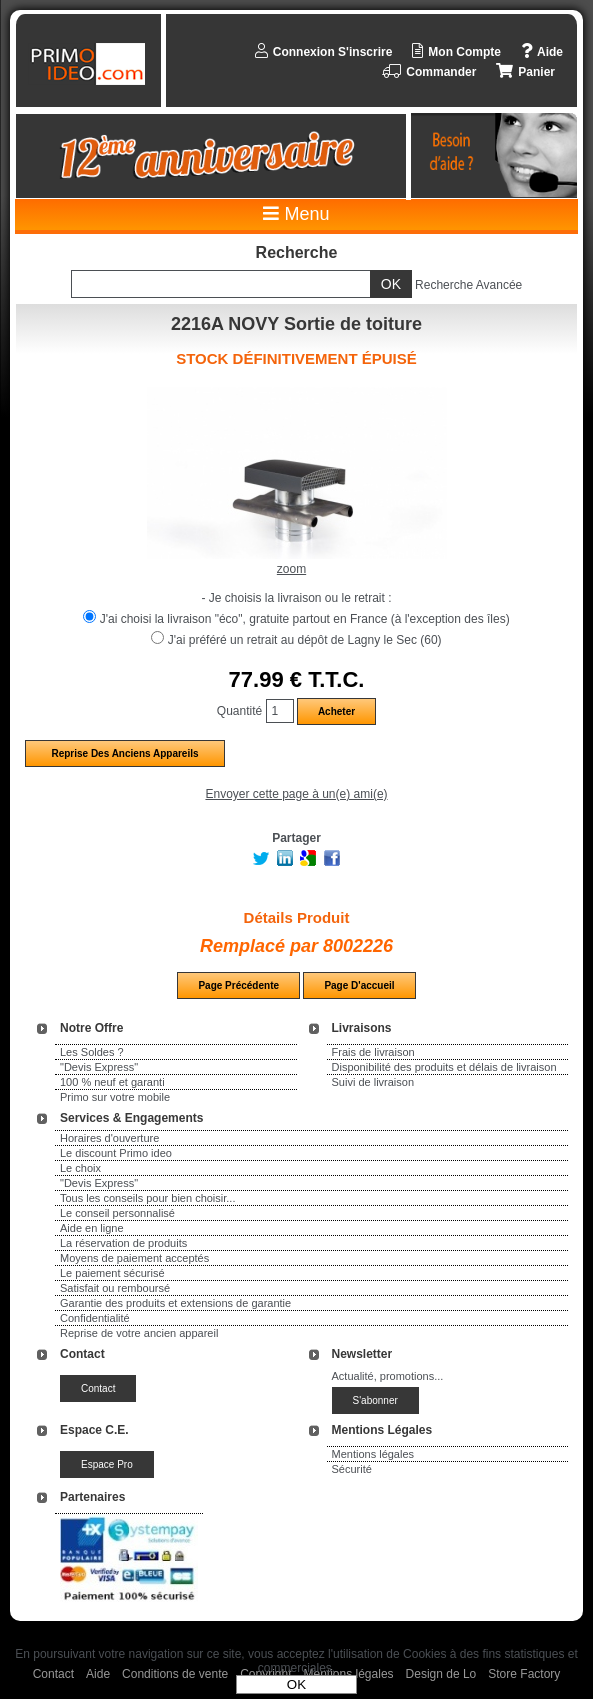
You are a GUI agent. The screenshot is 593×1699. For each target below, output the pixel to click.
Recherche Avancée (468, 285)
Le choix (80, 1168)
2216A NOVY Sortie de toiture (296, 324)
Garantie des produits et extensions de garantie (175, 1303)
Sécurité (352, 1469)
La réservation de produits (123, 1243)
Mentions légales (373, 1454)
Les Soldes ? (92, 1052)
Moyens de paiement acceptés (134, 1258)
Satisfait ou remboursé (115, 1288)
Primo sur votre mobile (115, 1097)
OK (296, 1684)
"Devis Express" (99, 1067)
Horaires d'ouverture (109, 1138)
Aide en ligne (92, 1228)
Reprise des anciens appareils (124, 753)
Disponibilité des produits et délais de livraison (444, 1067)
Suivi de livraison (373, 1082)
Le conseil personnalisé (117, 1213)
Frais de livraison (373, 1052)
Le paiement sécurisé (112, 1273)
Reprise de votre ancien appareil (139, 1333)
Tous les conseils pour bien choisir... (147, 1198)
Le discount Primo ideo (116, 1153)
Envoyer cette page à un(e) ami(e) (296, 794)
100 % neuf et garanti (112, 1082)
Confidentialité (95, 1318)
